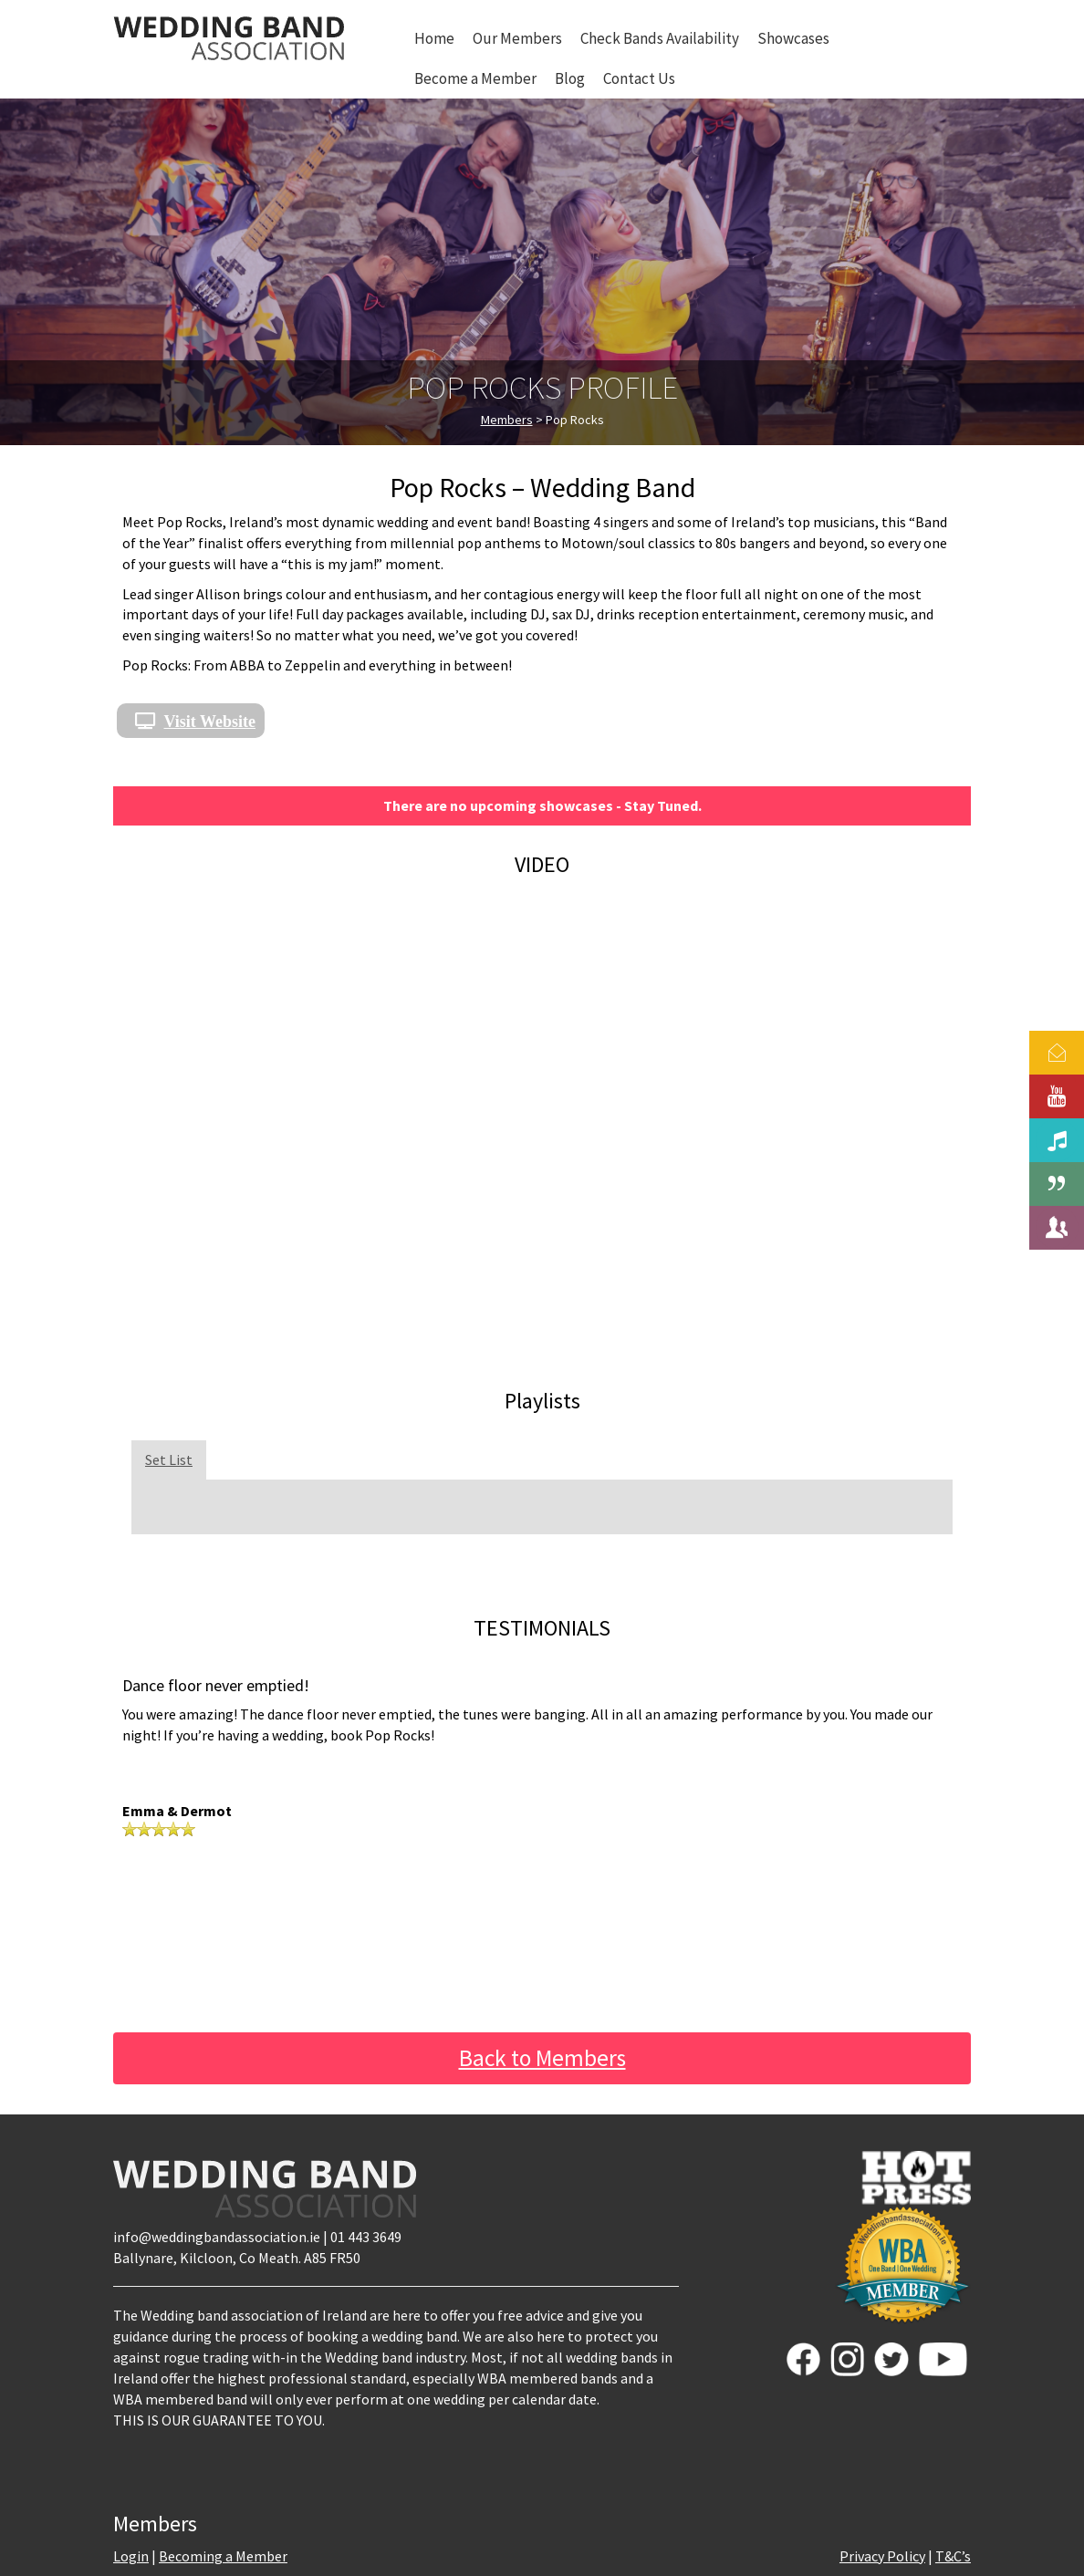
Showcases (793, 38)
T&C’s (953, 2556)
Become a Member (475, 78)
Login (131, 2556)
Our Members (517, 38)
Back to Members (542, 2057)
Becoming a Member (223, 2556)
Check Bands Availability (659, 38)
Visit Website (210, 720)
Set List (169, 1459)
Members (507, 419)
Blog (570, 78)
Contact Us (639, 78)
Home (434, 38)
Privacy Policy (882, 2556)
